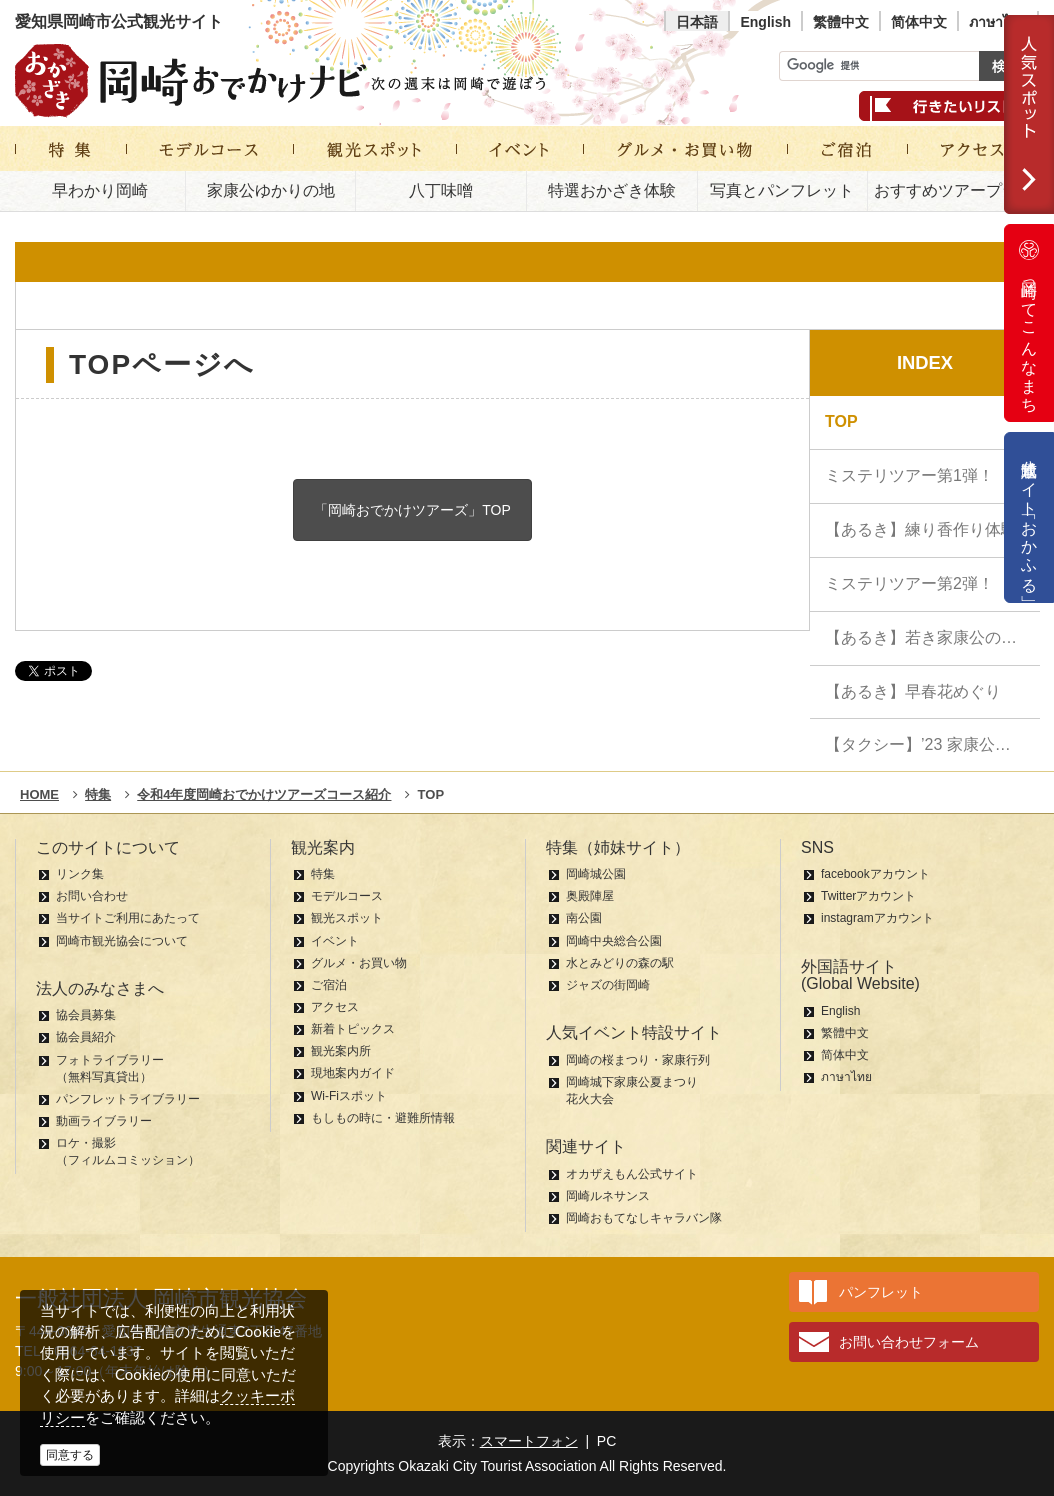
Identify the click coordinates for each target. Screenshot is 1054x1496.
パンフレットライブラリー (128, 1099)
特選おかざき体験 (612, 190)
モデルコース (347, 896)
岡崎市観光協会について (122, 941)
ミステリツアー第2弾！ (909, 583)
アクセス (335, 1007)
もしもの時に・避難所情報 (383, 1118)
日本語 (697, 22)
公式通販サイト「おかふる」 (1029, 517)
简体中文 (919, 22)
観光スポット (347, 918)
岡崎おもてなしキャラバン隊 (644, 1218)
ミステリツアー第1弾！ (909, 475)
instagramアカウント (877, 918)
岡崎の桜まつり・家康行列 (638, 1060)
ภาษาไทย (998, 22)
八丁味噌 (441, 190)
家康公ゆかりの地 (271, 190)
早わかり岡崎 (100, 190)
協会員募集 (86, 1015)
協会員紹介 (86, 1037)
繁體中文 (841, 22)
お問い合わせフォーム (909, 1342)
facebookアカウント (875, 874)
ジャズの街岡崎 (608, 985)
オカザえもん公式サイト (632, 1174)
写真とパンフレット (782, 190)
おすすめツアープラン (954, 190)
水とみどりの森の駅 (620, 963)
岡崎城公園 (596, 874)
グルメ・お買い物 (359, 963)
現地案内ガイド (353, 1073)
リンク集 (80, 874)
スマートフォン (529, 1441)
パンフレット (881, 1292)
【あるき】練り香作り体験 (921, 529)
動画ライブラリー (104, 1121)
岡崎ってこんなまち (1029, 323)
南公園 (584, 918)
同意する (70, 1455)
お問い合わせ (92, 896)
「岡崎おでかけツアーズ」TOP (412, 510)
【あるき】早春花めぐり (913, 691)
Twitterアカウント (868, 896)
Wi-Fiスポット (349, 1096)
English (765, 22)
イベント (335, 941)
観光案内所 (341, 1051)
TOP (841, 421)
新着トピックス (353, 1029)
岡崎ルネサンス (608, 1196)
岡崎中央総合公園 (614, 941)
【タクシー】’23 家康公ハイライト (932, 744)
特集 (323, 874)
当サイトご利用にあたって (128, 918)
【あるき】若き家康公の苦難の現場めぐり (932, 637)
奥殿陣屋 (590, 896)
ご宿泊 (329, 985)
